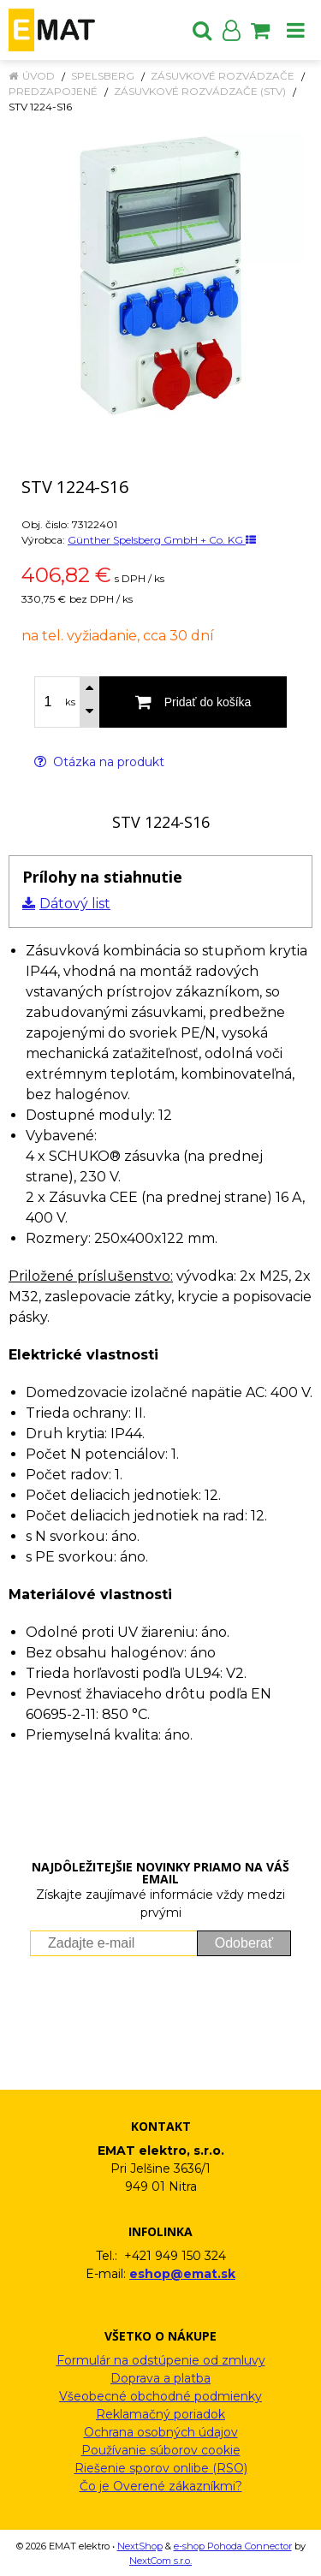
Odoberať (244, 1943)
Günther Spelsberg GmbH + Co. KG (162, 539)
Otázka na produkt (99, 762)
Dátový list (74, 903)
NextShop (140, 2546)
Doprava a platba (160, 2378)
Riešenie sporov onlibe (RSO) (160, 2468)
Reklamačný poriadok (160, 2414)
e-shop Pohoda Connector (233, 2546)
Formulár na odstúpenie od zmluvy (160, 2360)
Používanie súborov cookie (161, 2450)
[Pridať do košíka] (193, 702)
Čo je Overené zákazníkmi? (161, 2486)
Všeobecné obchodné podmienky (160, 2396)
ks (70, 702)
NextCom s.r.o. (160, 2561)
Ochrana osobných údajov (161, 2432)
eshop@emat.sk (182, 2274)
